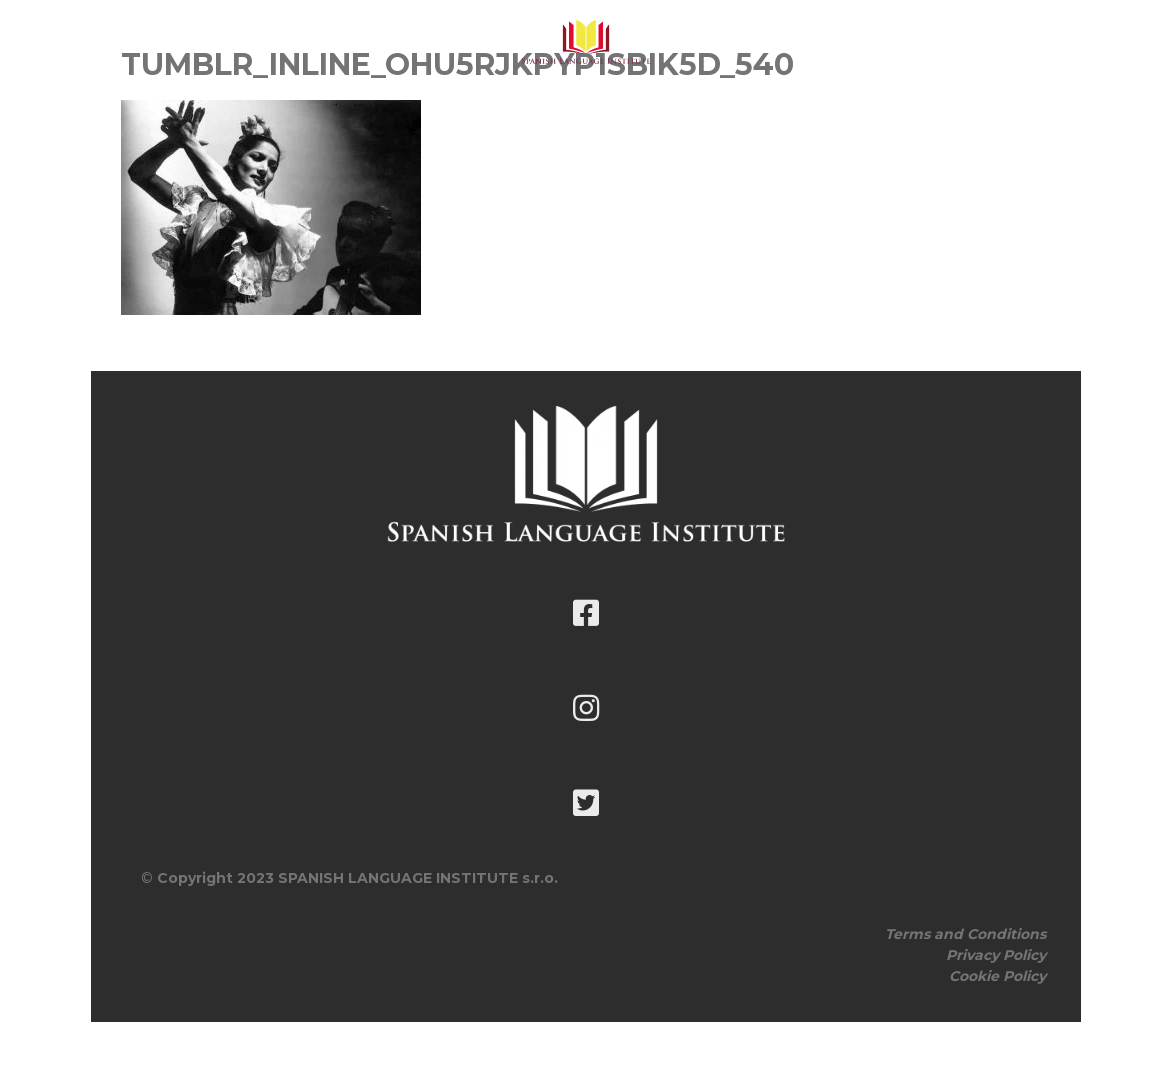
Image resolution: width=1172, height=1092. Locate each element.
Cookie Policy (997, 976)
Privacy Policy (996, 955)
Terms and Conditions (965, 934)
